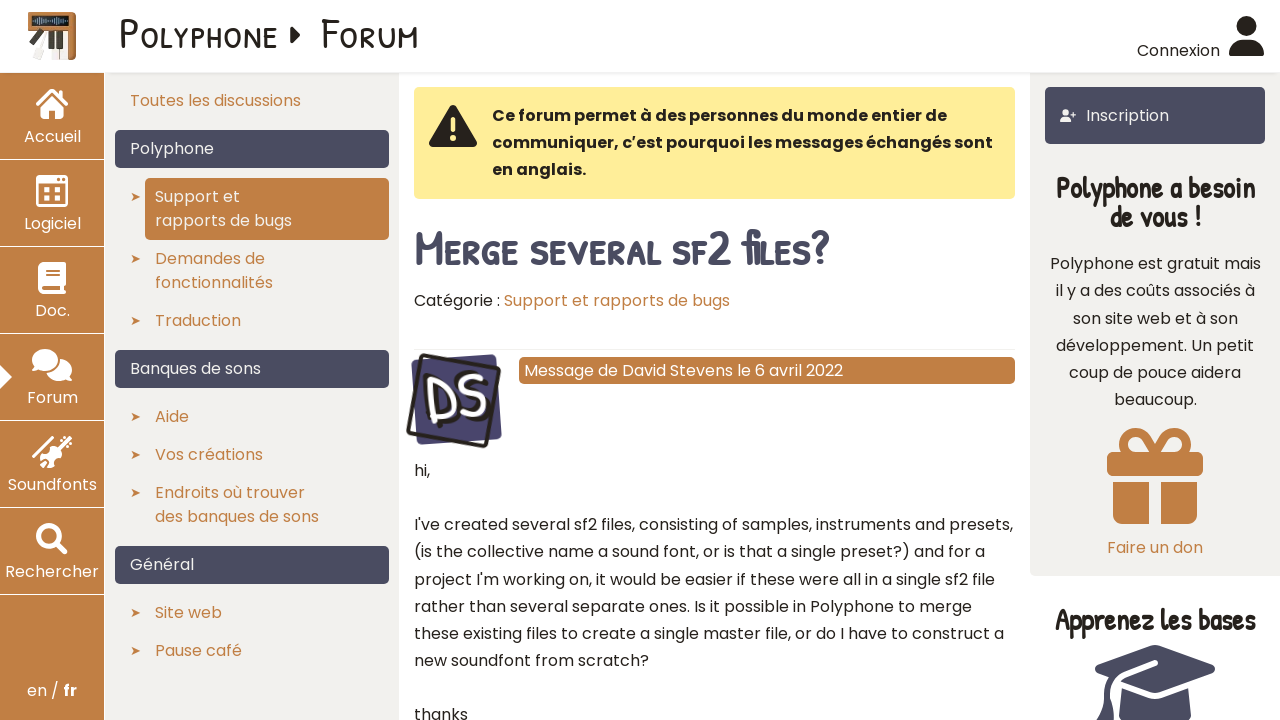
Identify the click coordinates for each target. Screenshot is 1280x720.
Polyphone (199, 32)
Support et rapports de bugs (617, 300)
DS (455, 397)
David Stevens (677, 370)
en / (52, 690)
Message (559, 370)
